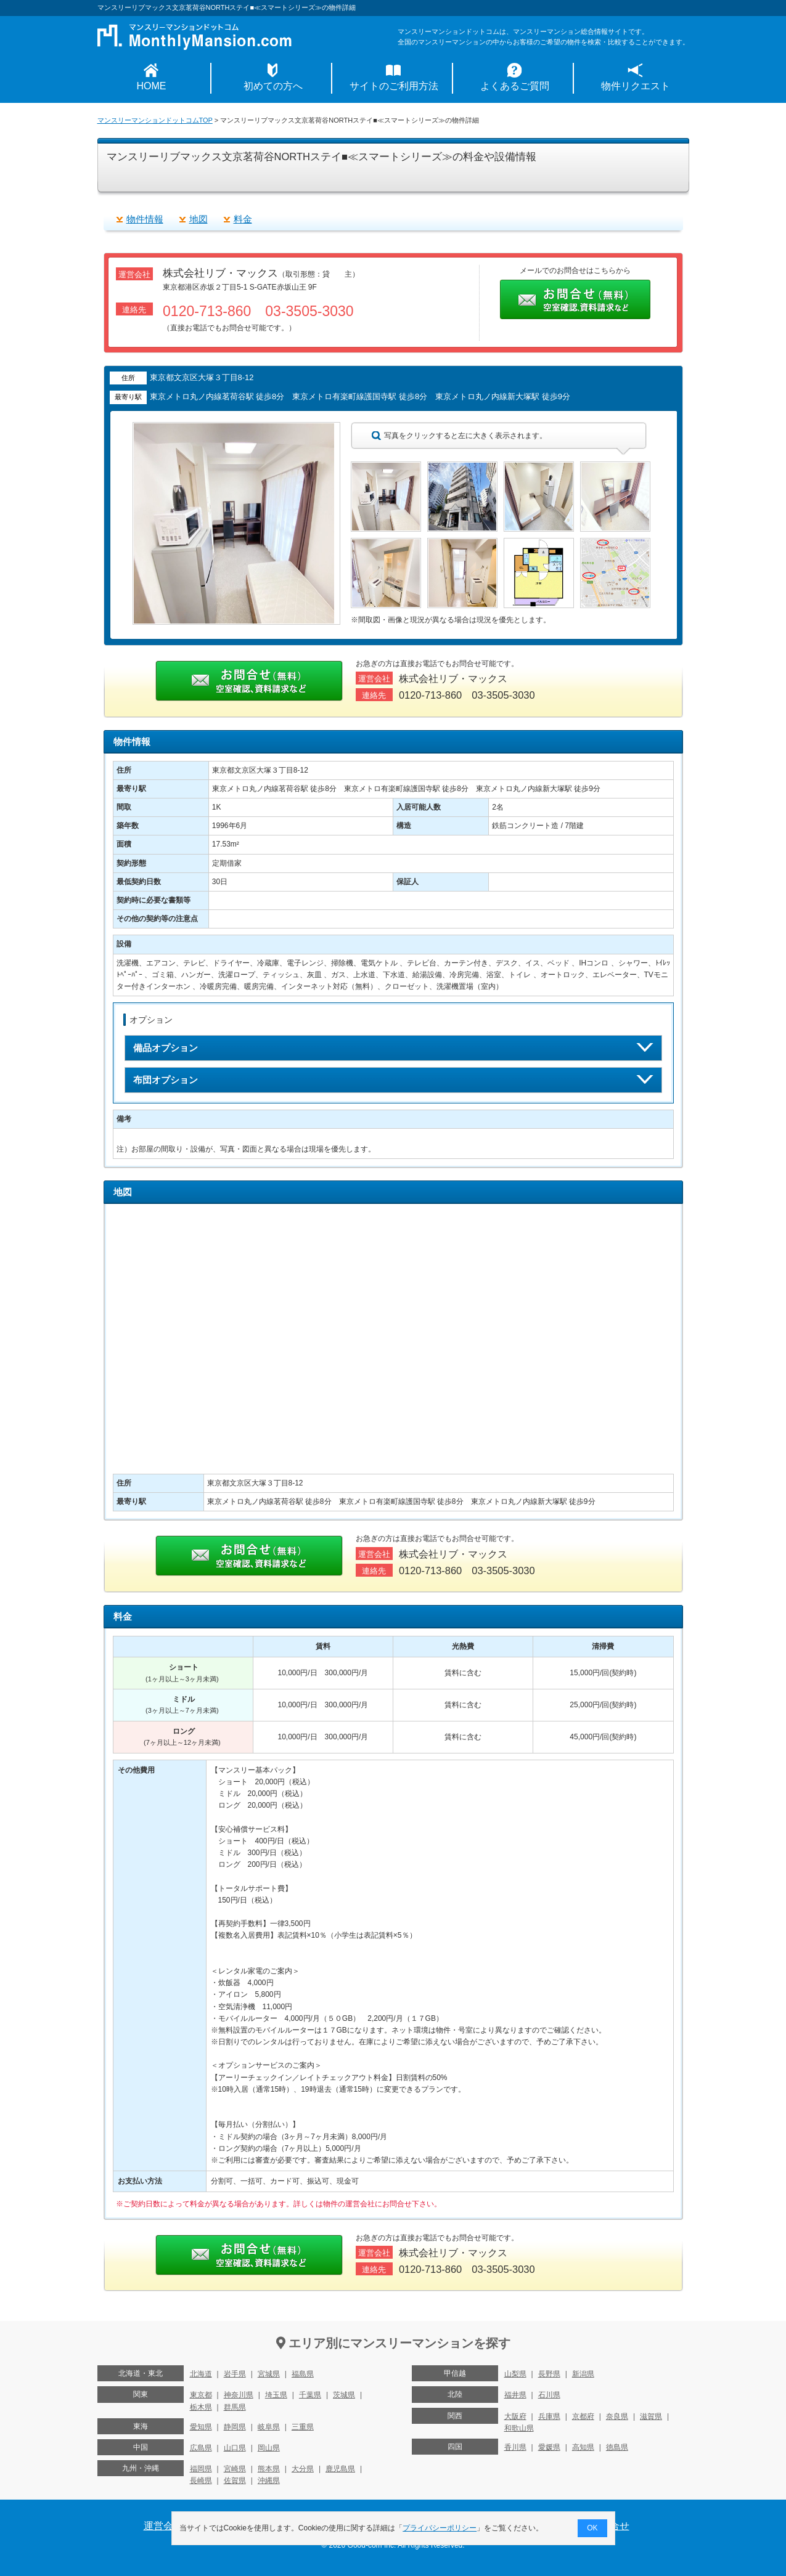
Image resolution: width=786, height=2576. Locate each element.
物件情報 (144, 219)
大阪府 (515, 2416)
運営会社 (163, 2526)
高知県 (583, 2447)
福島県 (303, 2374)
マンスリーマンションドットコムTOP (155, 120)
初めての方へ (273, 86)
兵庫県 (549, 2416)
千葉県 (310, 2395)
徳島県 (617, 2447)
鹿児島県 (340, 2468)
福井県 (515, 2395)
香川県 (515, 2447)
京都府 (583, 2416)
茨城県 (344, 2395)
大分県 (303, 2468)
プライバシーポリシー (440, 2528)
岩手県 (235, 2374)
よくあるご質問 (514, 86)
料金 (243, 219)
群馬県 (235, 2407)
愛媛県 (549, 2447)
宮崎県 (235, 2468)
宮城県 (269, 2374)
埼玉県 (276, 2395)
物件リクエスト (635, 86)
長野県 (549, 2374)
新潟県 (583, 2374)
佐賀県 (235, 2480)
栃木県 (201, 2407)
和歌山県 (519, 2428)
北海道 (201, 2374)
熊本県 (269, 2468)
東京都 (201, 2395)
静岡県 (235, 2427)
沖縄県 (269, 2480)
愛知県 (201, 2427)
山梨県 (515, 2374)
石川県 (549, 2395)
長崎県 (201, 2480)
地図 (198, 219)
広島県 (201, 2448)
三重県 (303, 2427)
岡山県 (269, 2448)
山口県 (235, 2448)
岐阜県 (269, 2427)
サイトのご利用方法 (394, 86)
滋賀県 (651, 2416)
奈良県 (617, 2416)
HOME (151, 86)
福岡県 (201, 2468)
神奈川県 (238, 2395)
